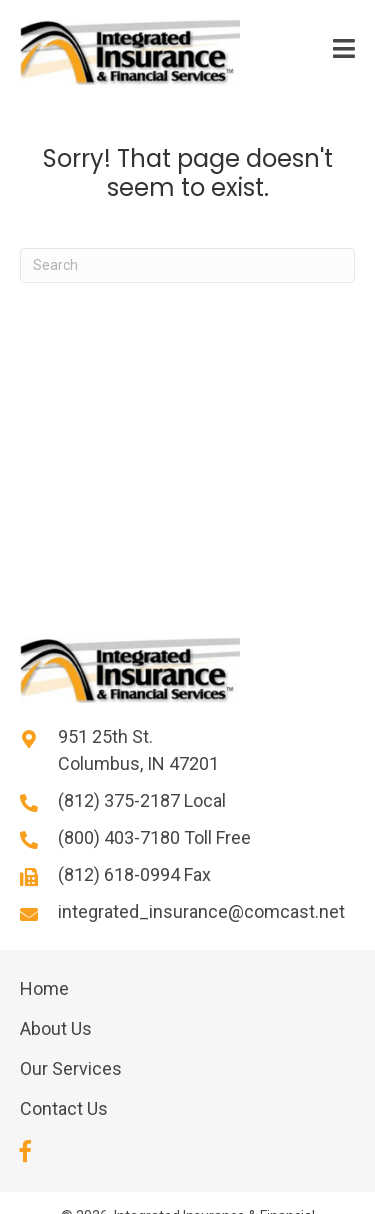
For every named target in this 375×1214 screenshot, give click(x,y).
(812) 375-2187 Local (142, 800)
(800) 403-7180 (121, 837)
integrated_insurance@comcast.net (201, 911)
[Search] (187, 265)
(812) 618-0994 (121, 874)
